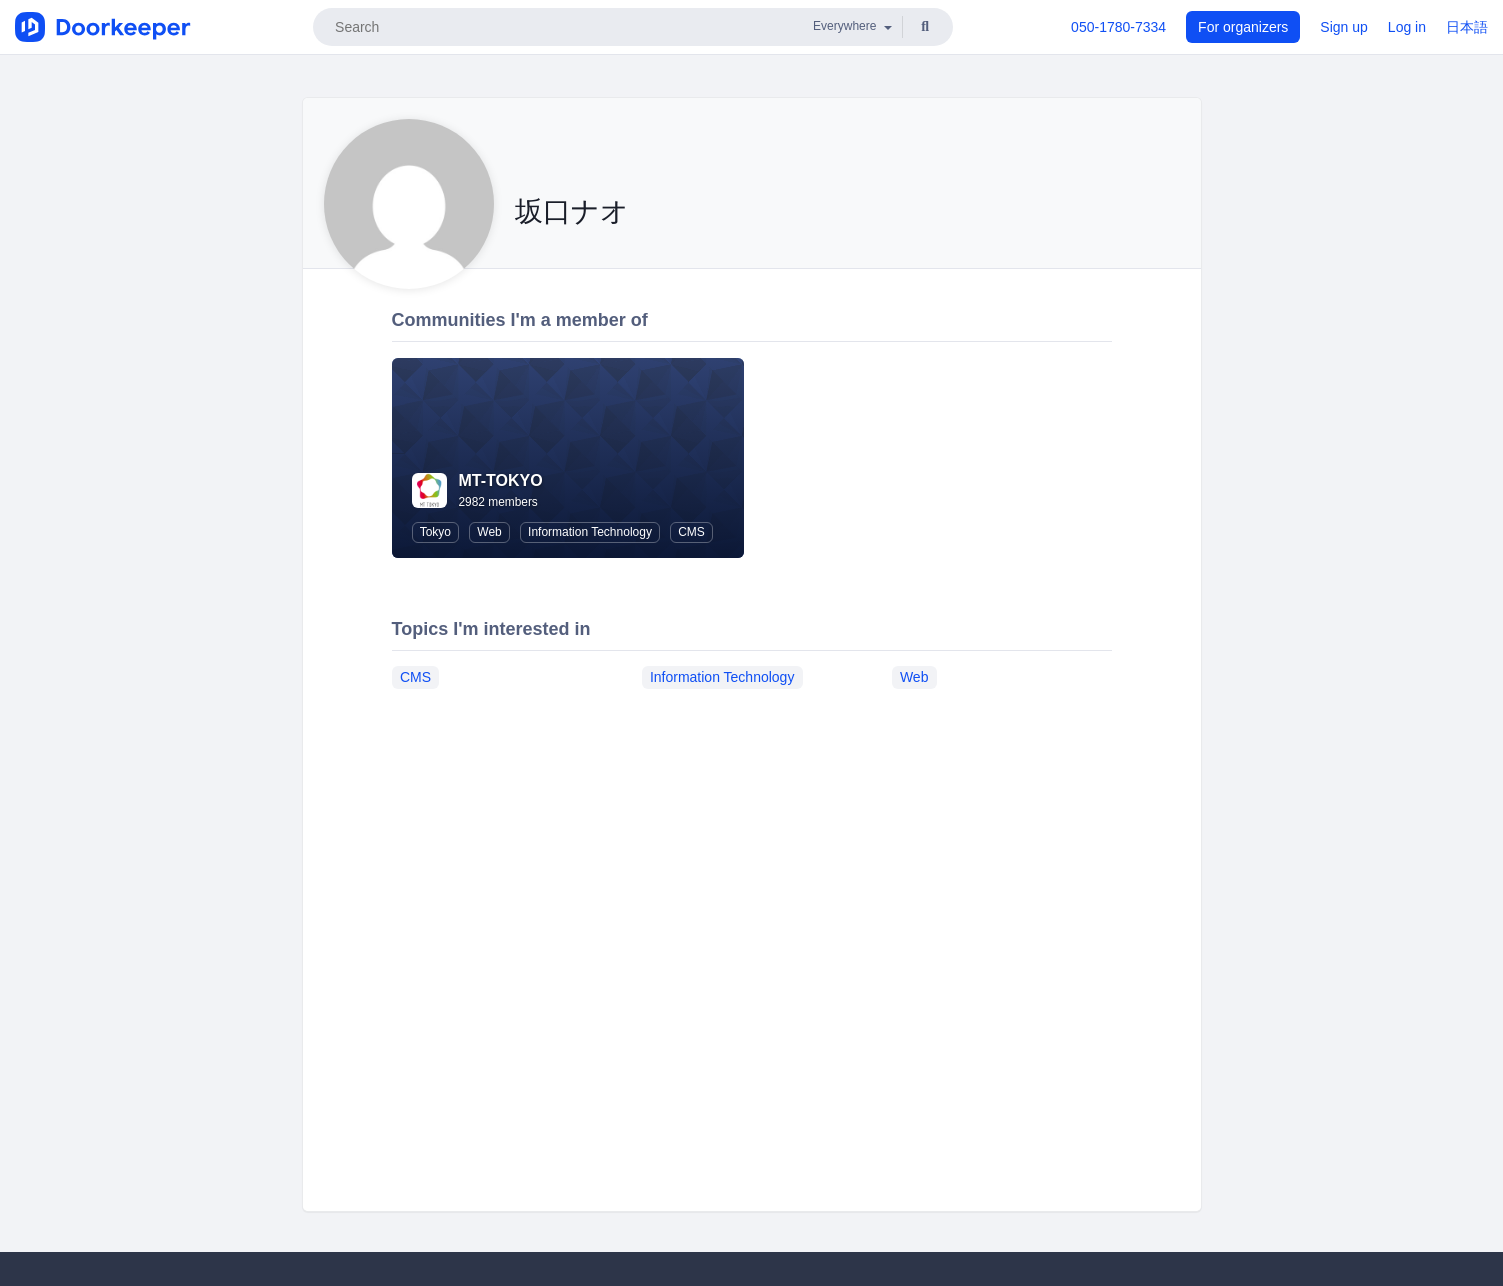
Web (489, 532)
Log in (1407, 27)
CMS (691, 532)
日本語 (1467, 27)
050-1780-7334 (1118, 27)
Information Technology (590, 532)
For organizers (1243, 27)
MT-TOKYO (501, 480)
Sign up (1343, 27)
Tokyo (435, 532)
